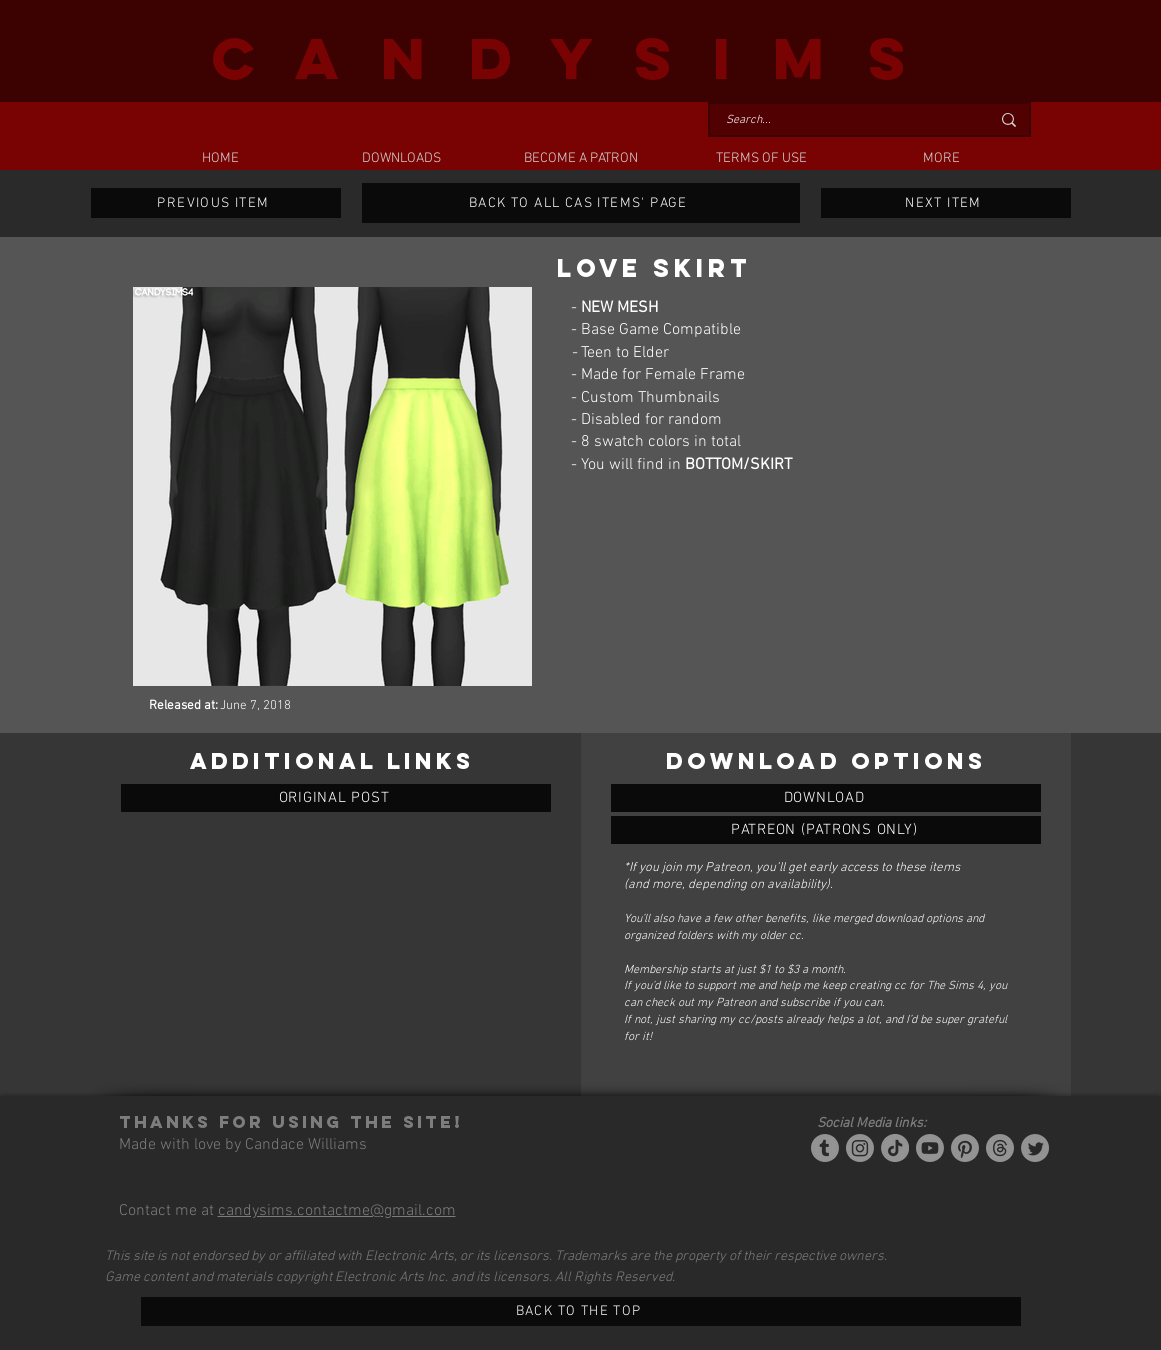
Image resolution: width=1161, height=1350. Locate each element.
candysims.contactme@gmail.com (337, 1211)
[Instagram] (860, 1148)
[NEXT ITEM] (946, 203)
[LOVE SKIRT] (826, 798)
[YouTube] (930, 1148)
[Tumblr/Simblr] (825, 1148)
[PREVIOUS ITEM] (216, 203)
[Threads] (1000, 1148)
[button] (401, 159)
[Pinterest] (965, 1148)
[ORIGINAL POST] (336, 798)
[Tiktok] (895, 1148)
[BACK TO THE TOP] (581, 1311)
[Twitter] (1035, 1148)
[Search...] (843, 120)
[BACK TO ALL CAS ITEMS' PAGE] (581, 203)
